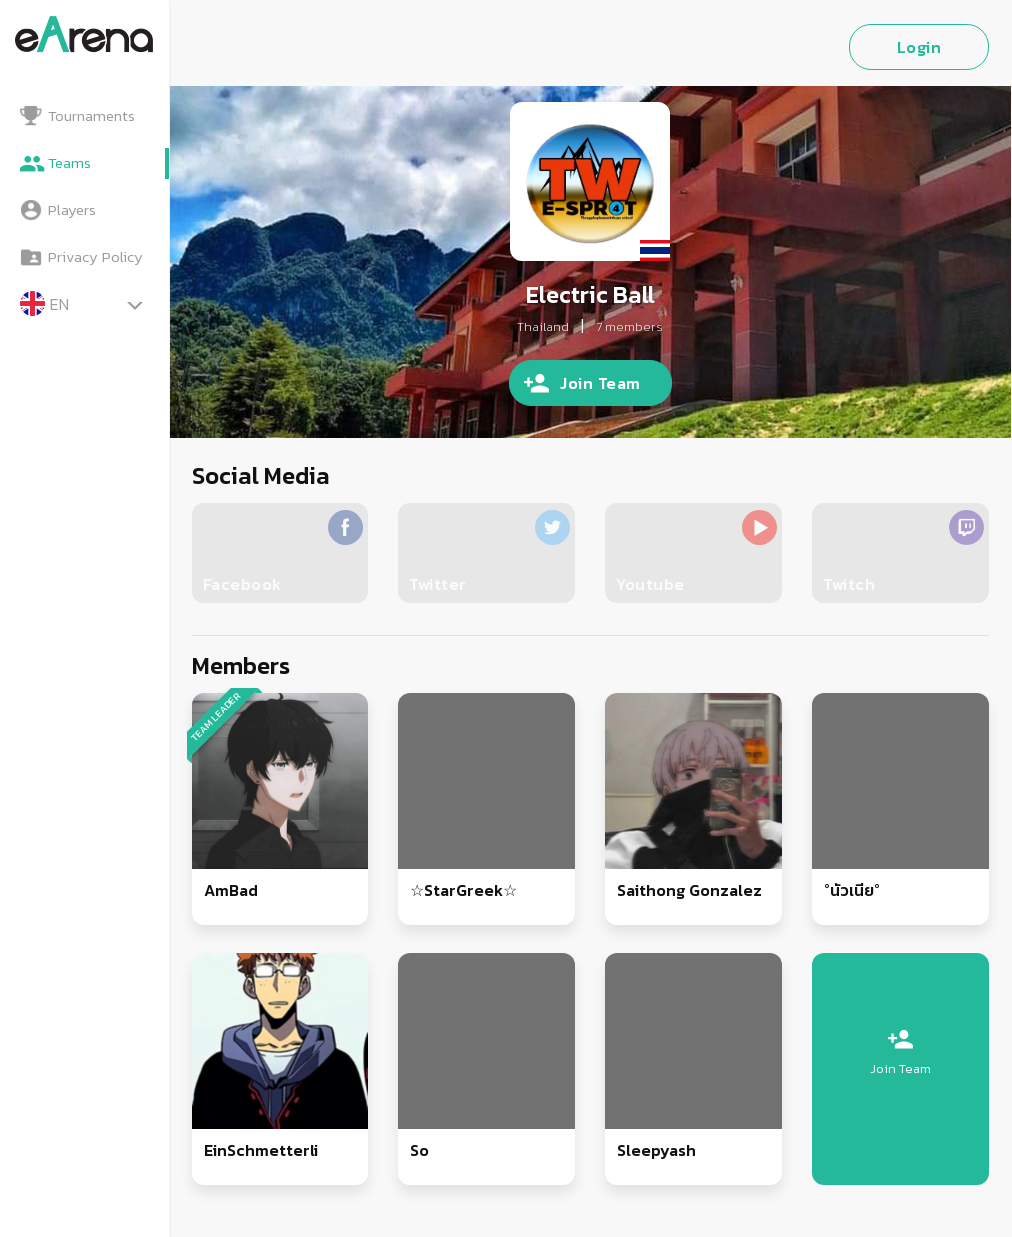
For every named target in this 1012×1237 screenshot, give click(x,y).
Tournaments (91, 115)
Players (72, 209)
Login (919, 47)
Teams (69, 162)
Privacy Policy (95, 256)
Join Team (600, 383)
